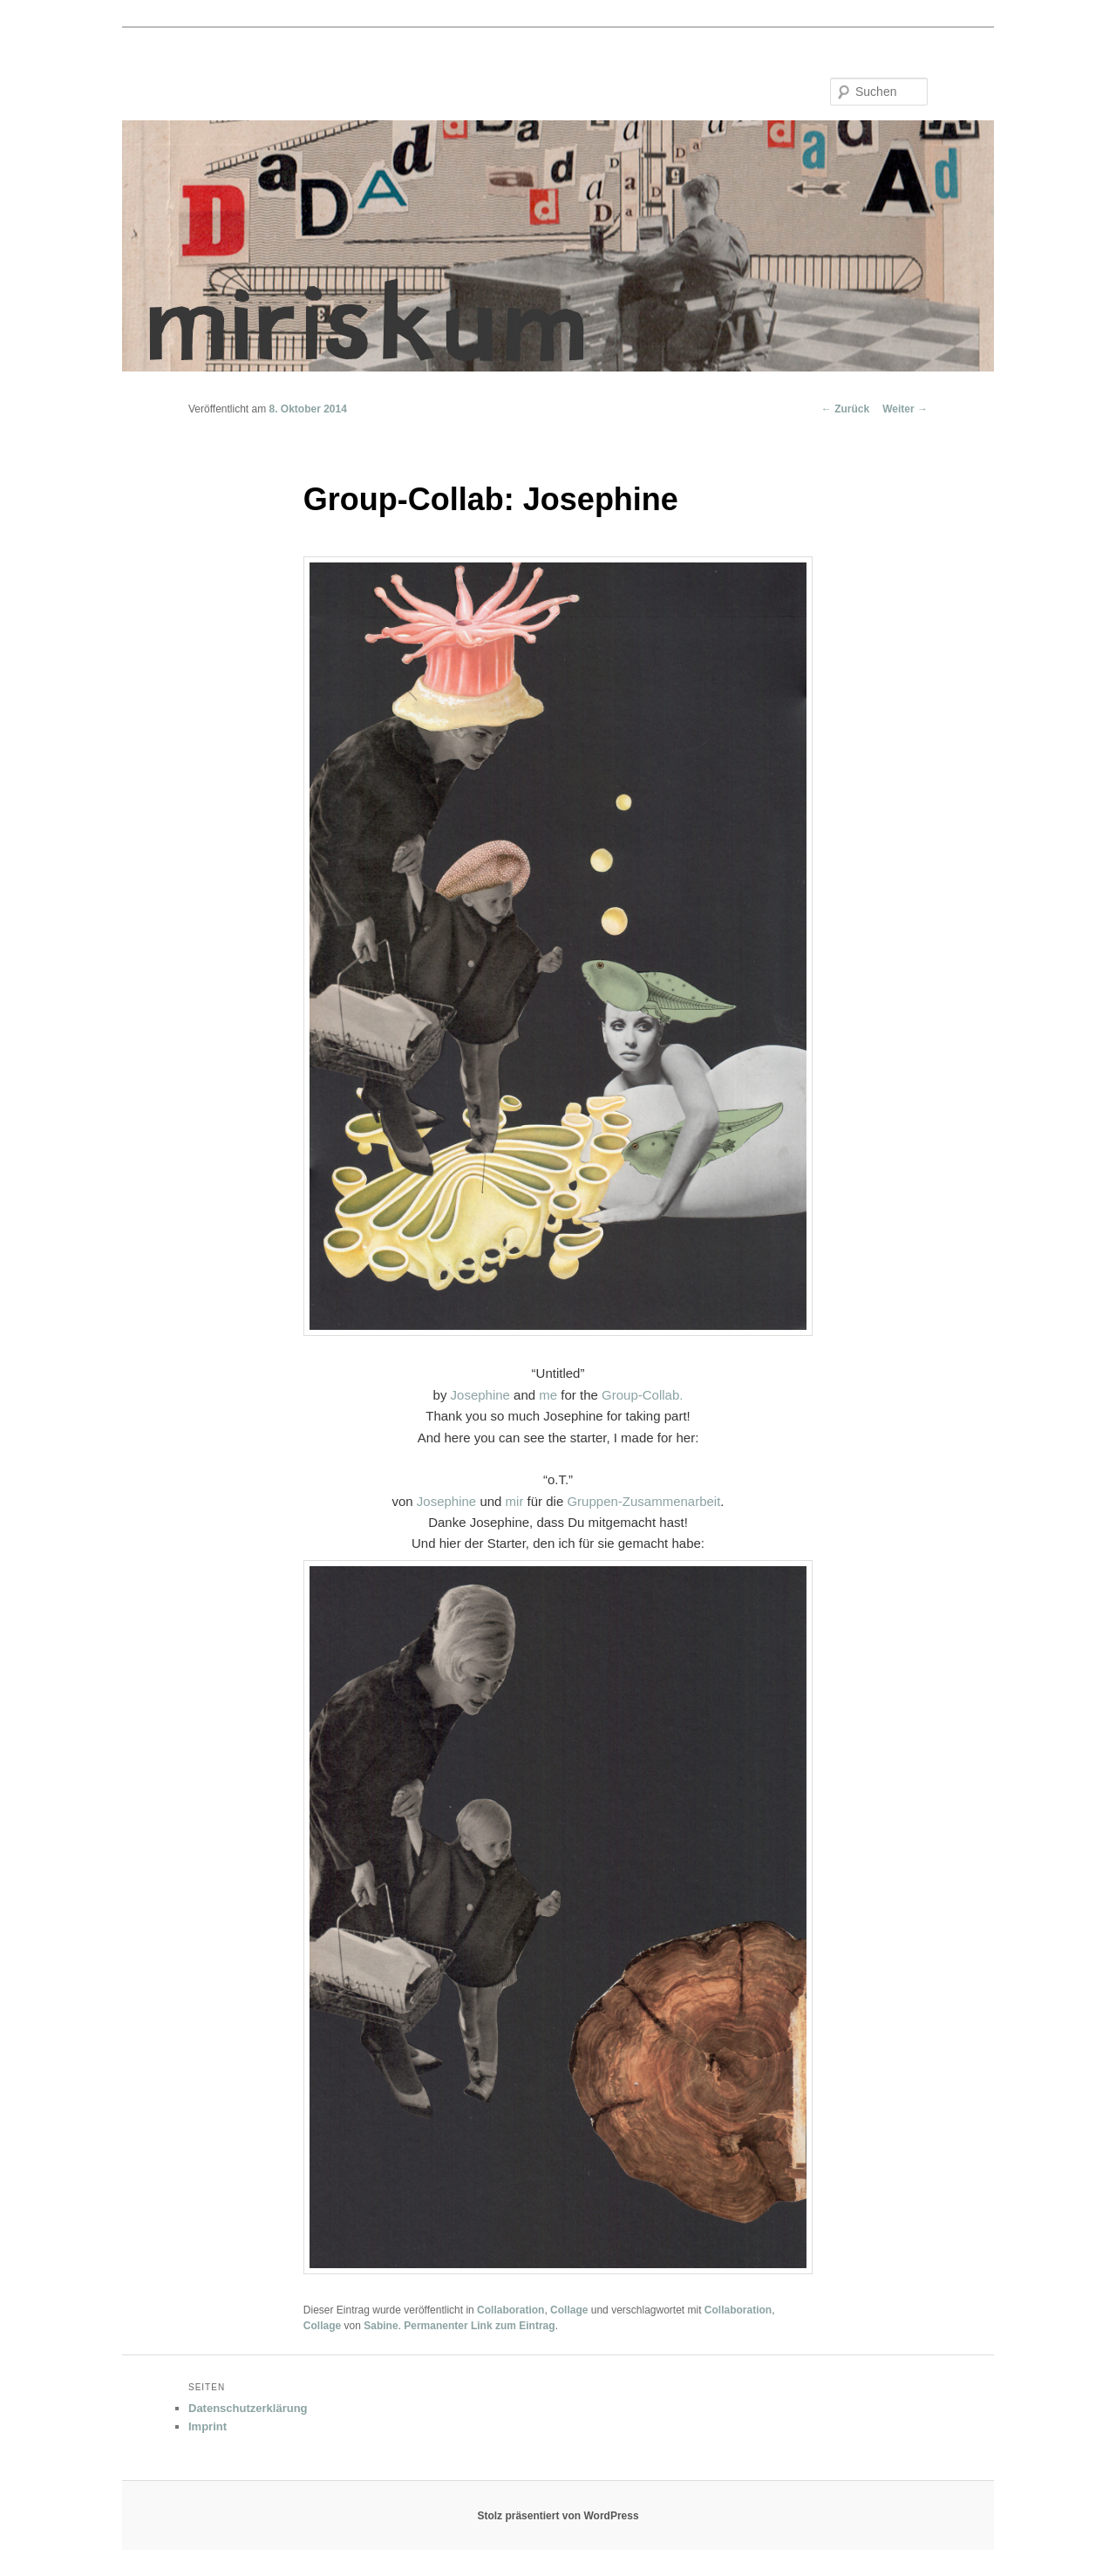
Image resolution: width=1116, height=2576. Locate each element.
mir (515, 1501)
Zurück (845, 409)
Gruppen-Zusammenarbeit (643, 1501)
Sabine (381, 2326)
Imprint (207, 2426)
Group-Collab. (642, 1394)
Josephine (480, 1394)
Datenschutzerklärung (248, 2408)
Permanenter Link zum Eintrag (479, 2326)
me (548, 1394)
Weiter (905, 409)
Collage (569, 2310)
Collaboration (510, 2310)
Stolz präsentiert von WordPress (557, 2516)
